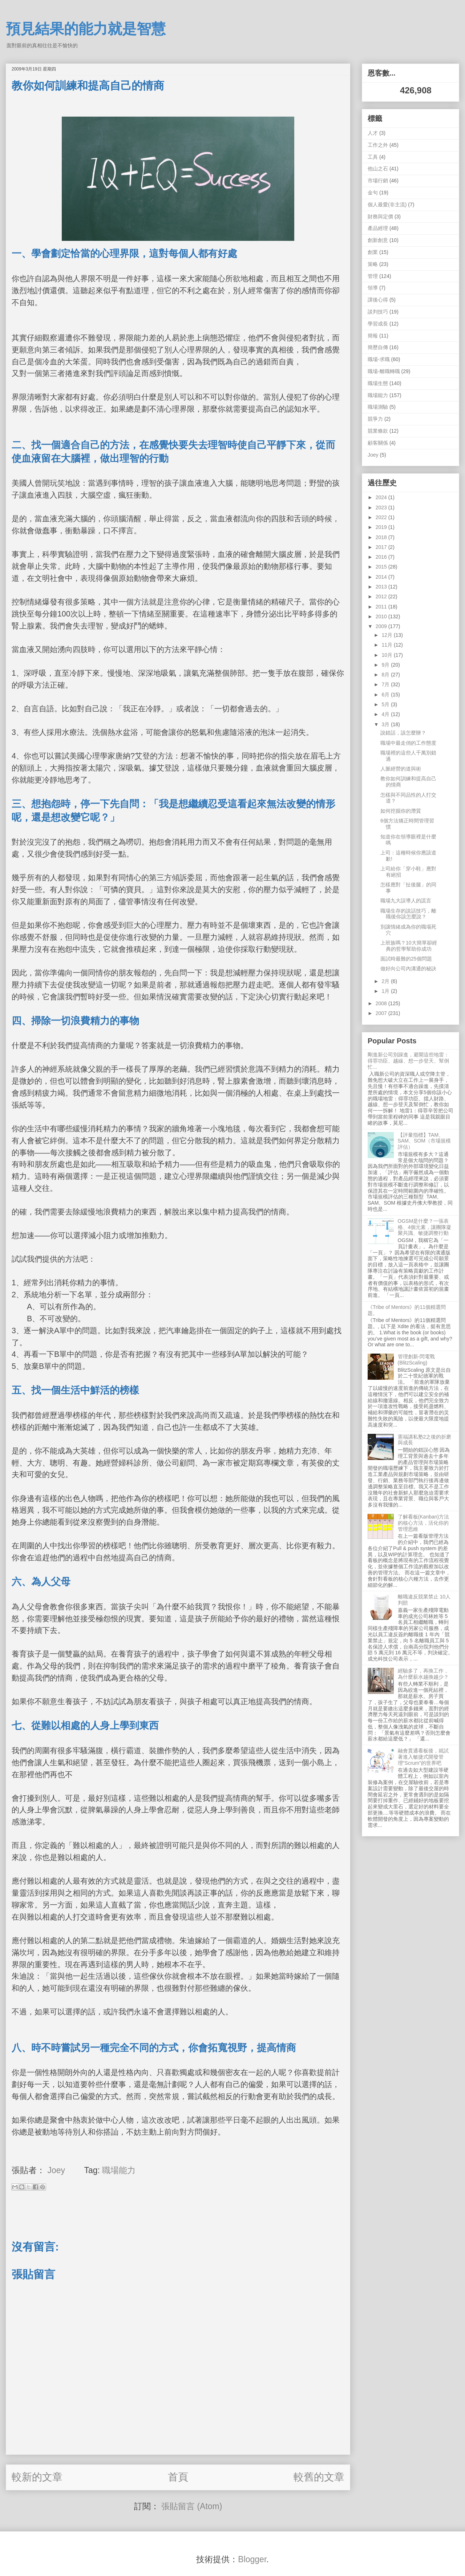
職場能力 (119, 2170)
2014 (382, 577)
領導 (373, 288)
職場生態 (378, 383)
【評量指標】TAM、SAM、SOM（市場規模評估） (424, 1141)
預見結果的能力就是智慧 (86, 29)
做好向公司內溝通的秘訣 (408, 968)
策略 (373, 264)
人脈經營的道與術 (400, 769)
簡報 (373, 336)
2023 (382, 507)
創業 (373, 252)
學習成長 (378, 324)
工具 (373, 157)
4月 (386, 714)
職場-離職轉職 (384, 371)
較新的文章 (37, 2477)
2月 (386, 981)
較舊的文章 (319, 2477)
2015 (382, 567)
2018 (382, 537)
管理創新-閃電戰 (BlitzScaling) (416, 1360)
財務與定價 (380, 216)
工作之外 (378, 145)
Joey (373, 455)
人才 (373, 133)
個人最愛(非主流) (387, 204)
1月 (386, 991)
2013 (382, 587)
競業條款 (378, 431)
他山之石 (378, 168)
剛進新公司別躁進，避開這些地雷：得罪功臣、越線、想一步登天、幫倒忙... (408, 1061)
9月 (386, 665)
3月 (386, 724)
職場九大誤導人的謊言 (405, 900)
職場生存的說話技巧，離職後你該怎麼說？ (408, 914)
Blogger (252, 2559)
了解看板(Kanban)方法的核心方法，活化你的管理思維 (423, 1523)
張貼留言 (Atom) (191, 2506)
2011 (382, 607)
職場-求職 (379, 359)
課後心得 (378, 300)
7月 (386, 684)
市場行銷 (378, 180)
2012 (382, 596)
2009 (382, 626)
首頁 (178, 2477)
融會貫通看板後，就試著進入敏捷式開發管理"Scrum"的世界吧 (423, 1757)
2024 (382, 497)
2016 (382, 557)
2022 (382, 517)
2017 (382, 547)
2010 (382, 616)
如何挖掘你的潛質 (400, 811)
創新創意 (378, 240)
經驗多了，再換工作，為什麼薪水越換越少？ (423, 1674)
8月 (386, 675)
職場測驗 (378, 407)
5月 (386, 704)
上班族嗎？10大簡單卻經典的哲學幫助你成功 (408, 946)
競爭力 (375, 419)
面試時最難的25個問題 (406, 959)
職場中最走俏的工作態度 (408, 743)
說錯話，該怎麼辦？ (403, 733)
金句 (373, 192)
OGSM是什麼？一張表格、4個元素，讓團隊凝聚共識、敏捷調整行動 (425, 1227)
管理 (373, 276)
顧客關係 (378, 443)
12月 (387, 635)
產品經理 (378, 228)
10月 (387, 655)
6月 (386, 694)
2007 (382, 1013)
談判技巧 (378, 312)
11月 (387, 645)
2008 (382, 1003)
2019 (382, 527)
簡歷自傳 (378, 347)
